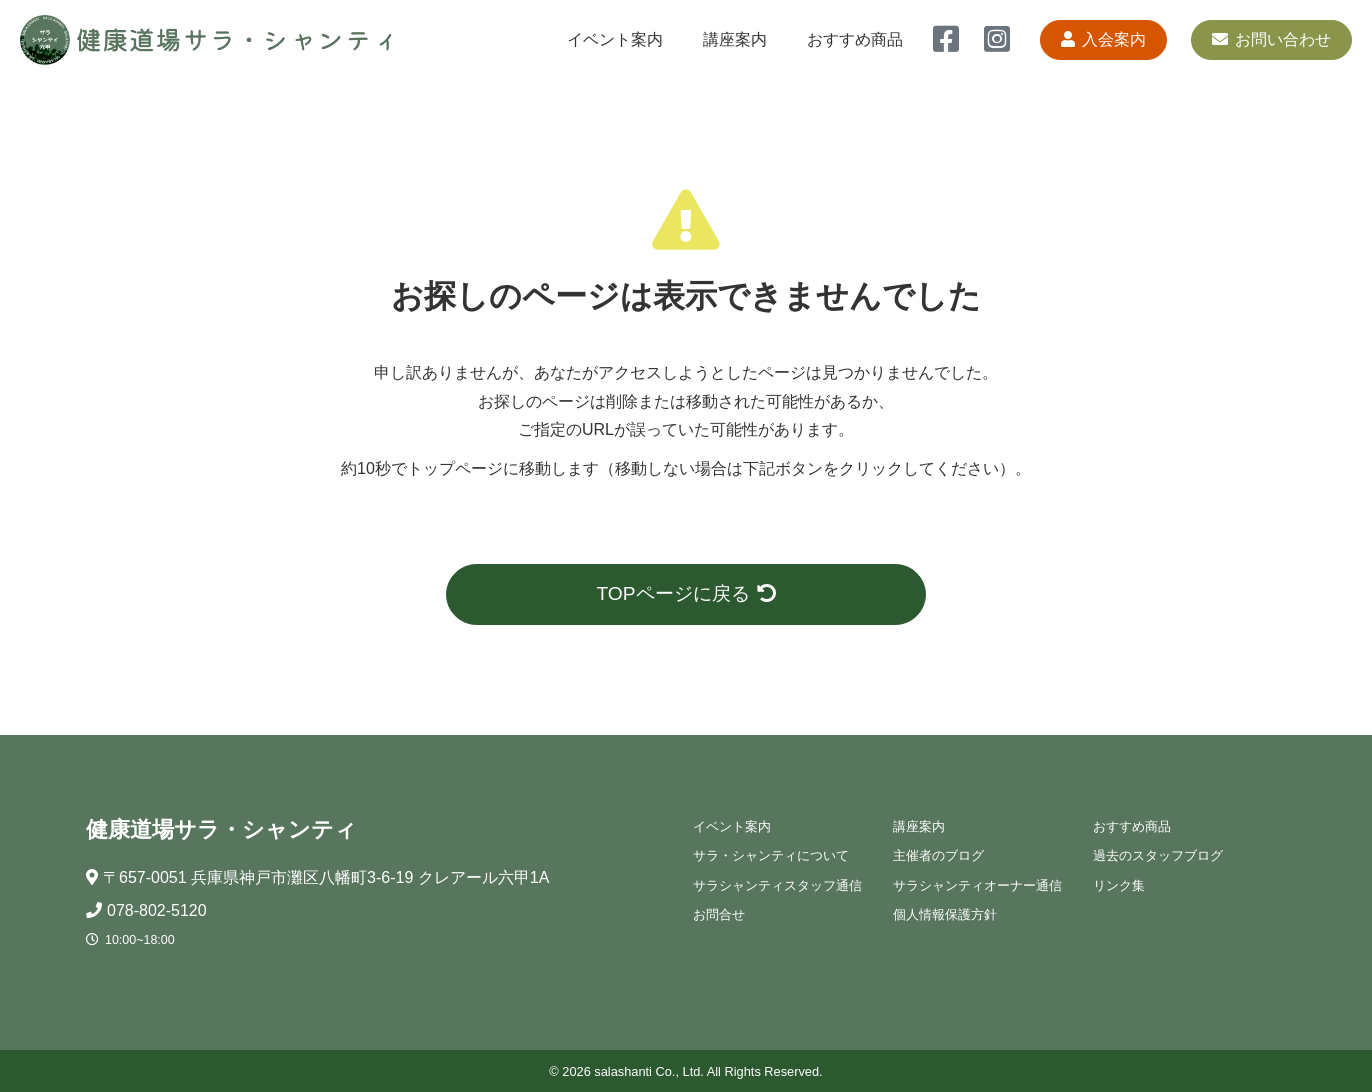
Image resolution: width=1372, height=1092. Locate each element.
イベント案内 (615, 39)
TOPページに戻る (685, 593)
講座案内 (735, 39)
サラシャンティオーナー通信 (977, 885)
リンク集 (1119, 885)
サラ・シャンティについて (771, 855)
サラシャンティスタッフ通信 (777, 885)
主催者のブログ (938, 855)
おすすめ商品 (855, 39)
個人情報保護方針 (945, 914)
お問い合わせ (1271, 39)
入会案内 (1103, 39)
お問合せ (719, 914)
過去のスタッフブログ (1158, 855)
